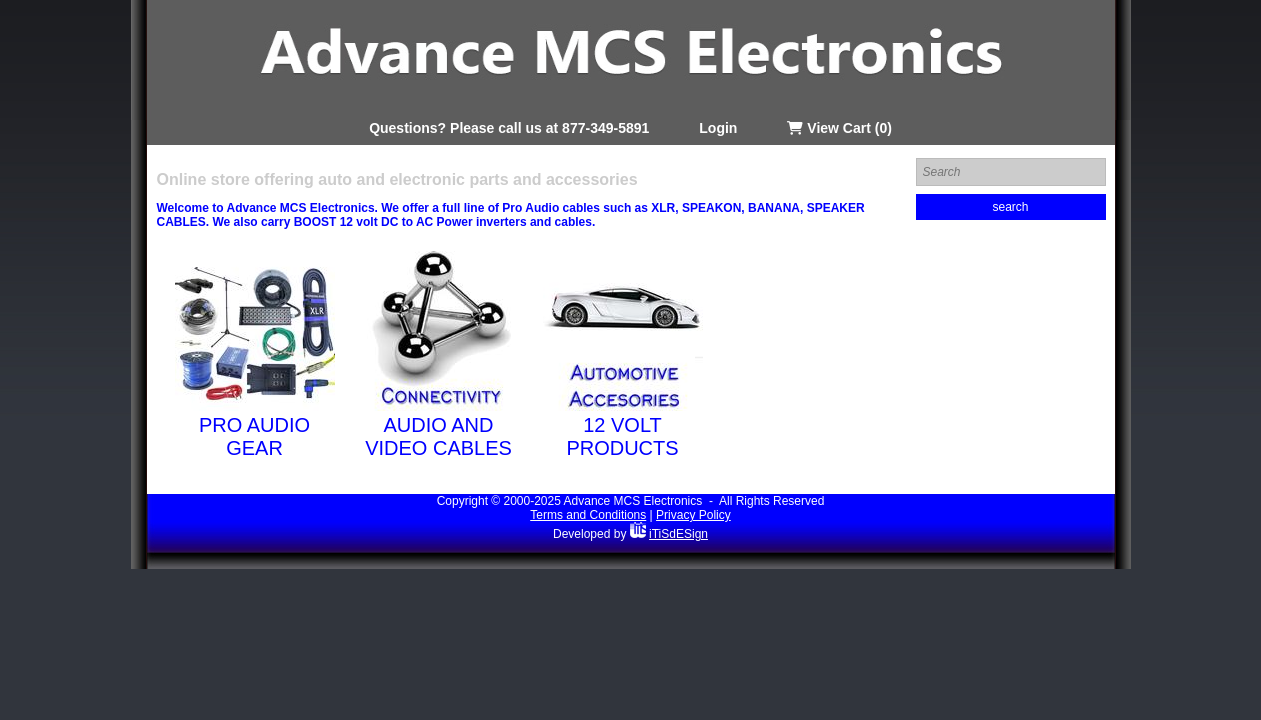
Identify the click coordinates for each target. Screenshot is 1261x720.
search (1010, 207)
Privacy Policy (693, 515)
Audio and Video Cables (438, 436)
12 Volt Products (622, 436)
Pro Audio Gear (254, 436)
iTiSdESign (678, 534)
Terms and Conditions (588, 515)
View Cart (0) (839, 128)
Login (718, 128)
